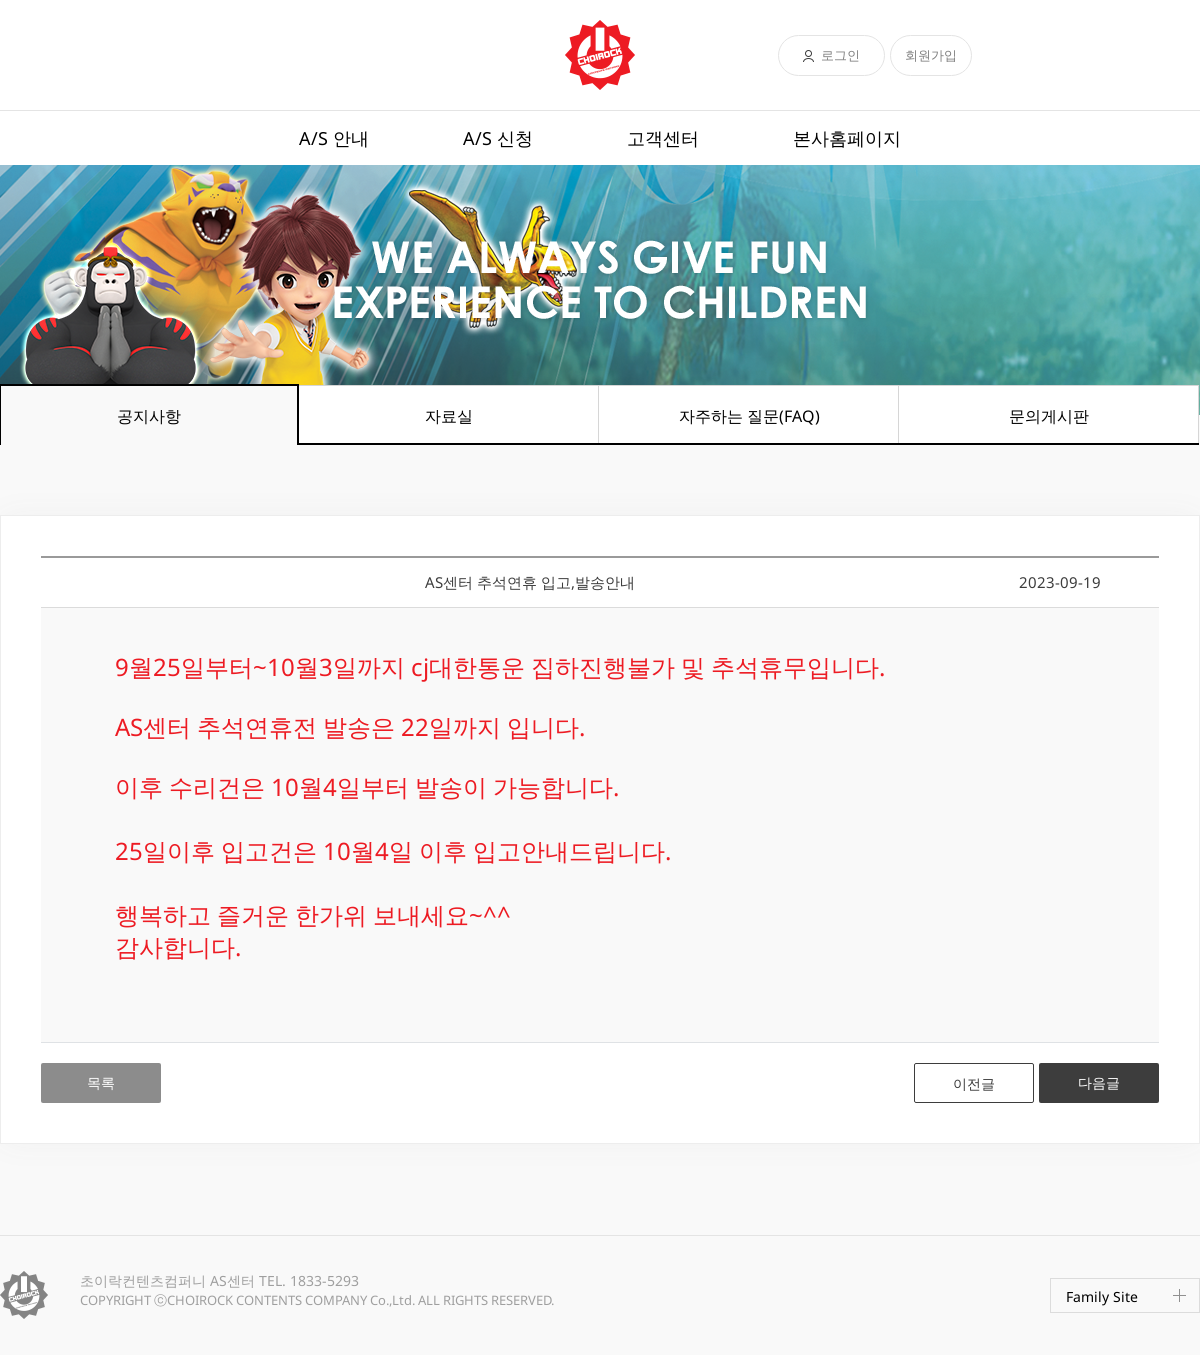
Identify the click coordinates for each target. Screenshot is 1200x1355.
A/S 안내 (334, 138)
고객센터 (663, 138)
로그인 (840, 55)
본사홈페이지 (847, 138)
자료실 (449, 416)
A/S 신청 (498, 138)
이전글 (974, 1083)
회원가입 (931, 55)
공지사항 (149, 416)
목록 (101, 1082)
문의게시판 (1049, 416)
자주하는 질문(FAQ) (749, 416)
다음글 (1099, 1082)
